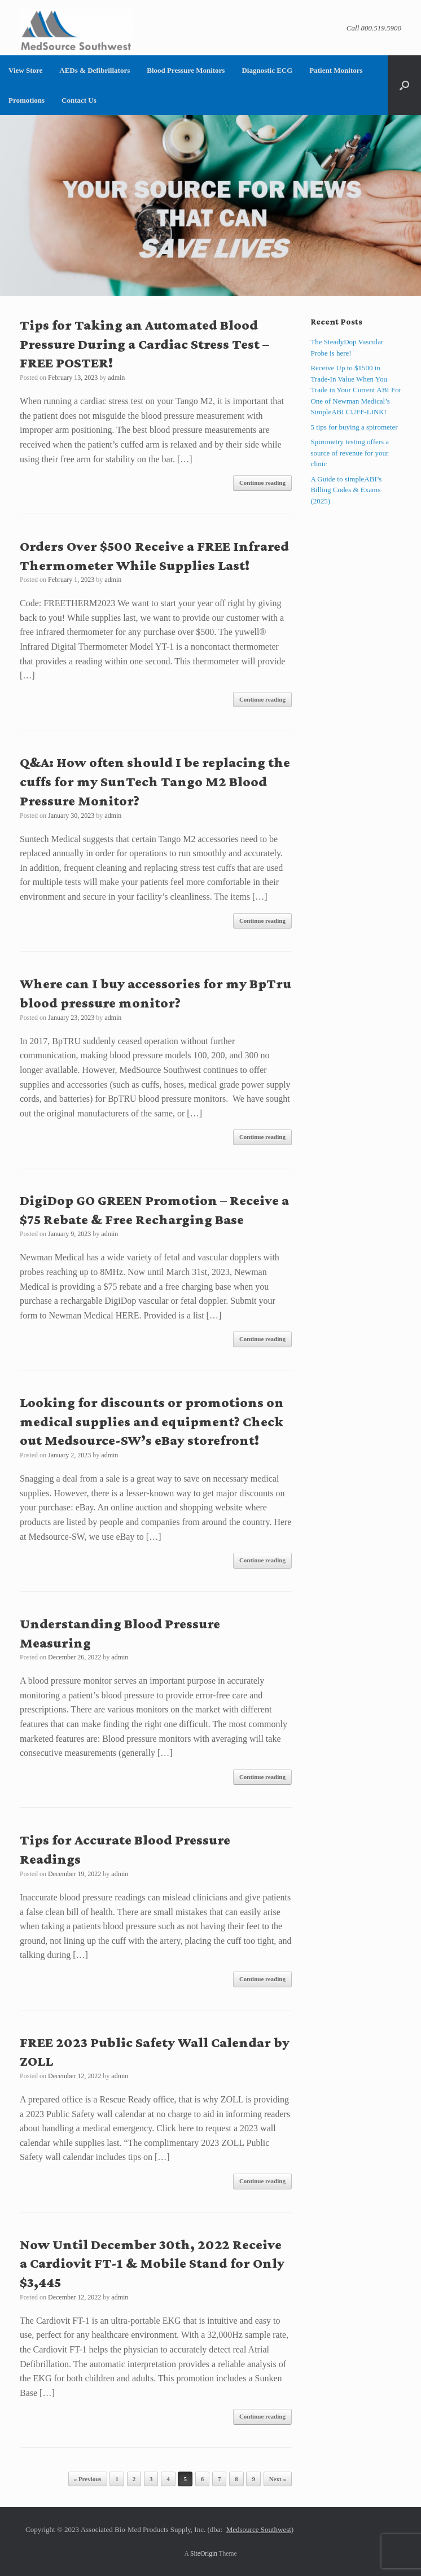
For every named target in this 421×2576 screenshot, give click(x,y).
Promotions (26, 100)
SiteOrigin (203, 2553)
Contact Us (79, 100)
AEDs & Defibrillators (94, 70)
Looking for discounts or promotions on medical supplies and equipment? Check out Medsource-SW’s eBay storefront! (152, 1421)
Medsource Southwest (258, 2529)
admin (116, 378)
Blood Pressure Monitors (186, 70)
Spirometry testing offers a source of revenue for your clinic (349, 452)
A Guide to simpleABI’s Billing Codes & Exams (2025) (345, 490)
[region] (210, 205)
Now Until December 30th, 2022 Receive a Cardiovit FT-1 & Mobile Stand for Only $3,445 (152, 2263)
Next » (277, 2479)
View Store (25, 70)
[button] (404, 85)
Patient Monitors (335, 70)
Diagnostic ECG (267, 70)
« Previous (88, 2479)
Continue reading (262, 482)
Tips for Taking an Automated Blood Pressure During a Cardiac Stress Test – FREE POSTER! (144, 344)
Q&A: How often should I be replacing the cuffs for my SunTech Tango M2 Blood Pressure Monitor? (155, 781)
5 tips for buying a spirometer (353, 427)
